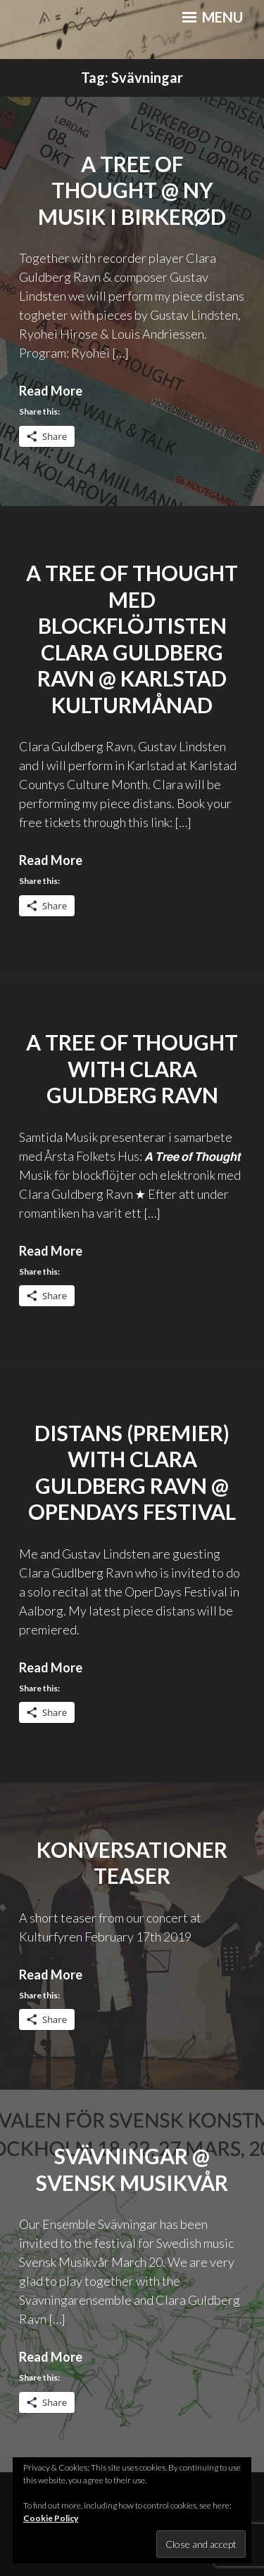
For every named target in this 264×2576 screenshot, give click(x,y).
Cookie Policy (50, 2518)
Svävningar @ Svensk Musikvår (132, 2169)
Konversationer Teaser (132, 1863)
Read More (50, 390)
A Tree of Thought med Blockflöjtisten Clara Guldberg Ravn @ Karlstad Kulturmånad (132, 638)
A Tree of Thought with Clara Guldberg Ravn (132, 1068)
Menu (212, 17)
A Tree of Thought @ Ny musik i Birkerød (132, 190)
